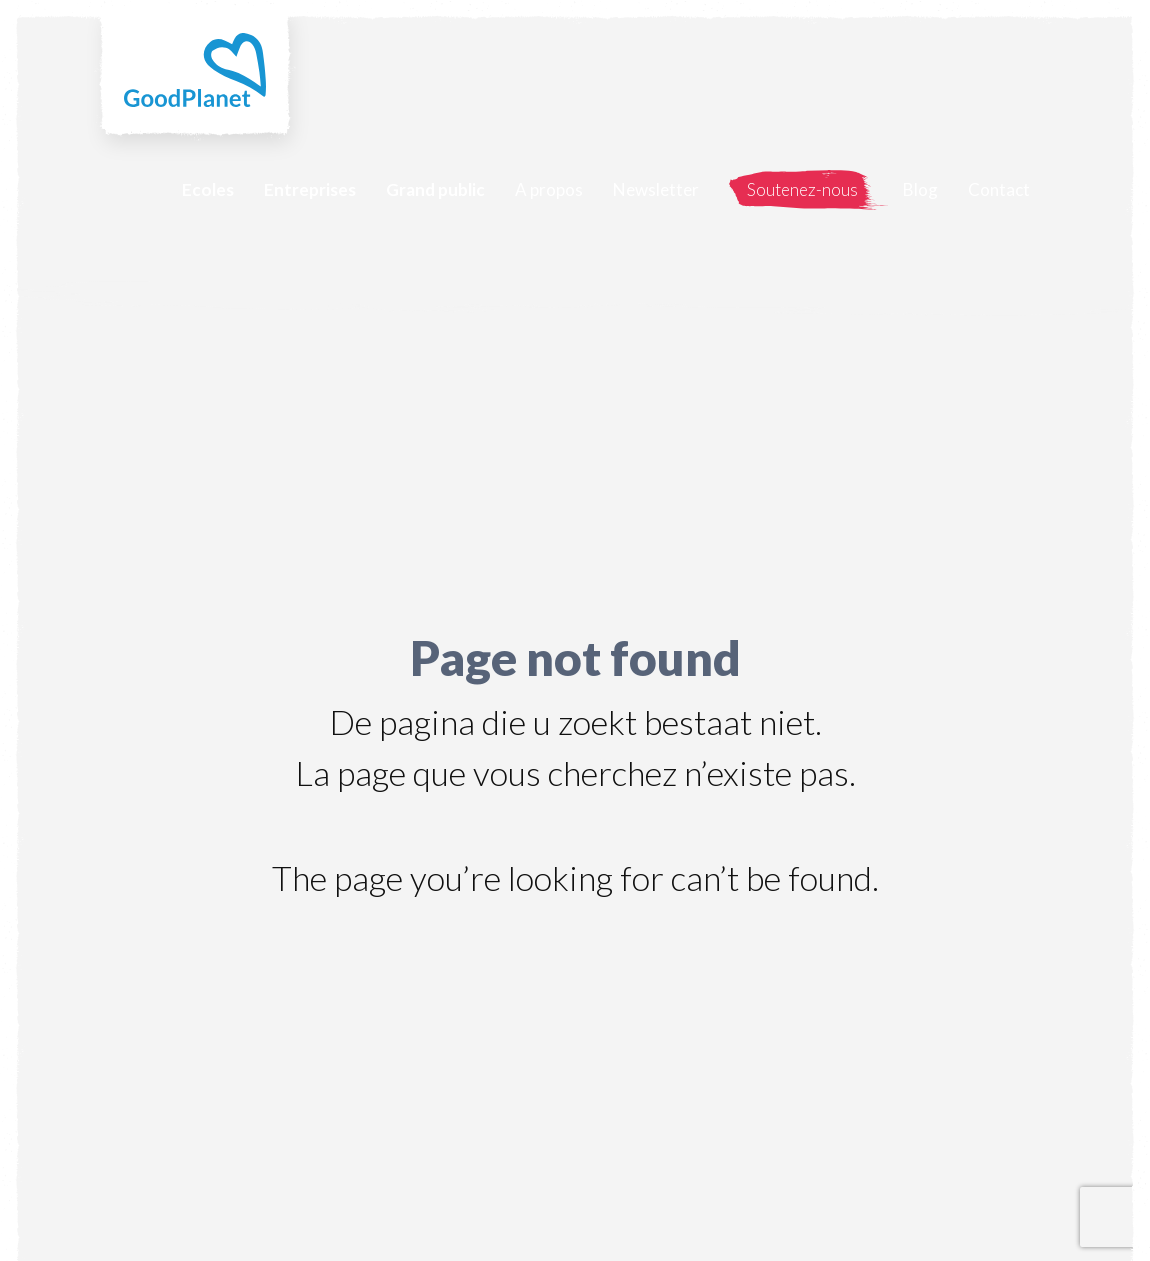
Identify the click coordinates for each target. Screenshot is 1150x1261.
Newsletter (656, 189)
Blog (920, 189)
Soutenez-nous (802, 189)
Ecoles (208, 189)
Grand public (435, 189)
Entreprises (310, 189)
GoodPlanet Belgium (195, 70)
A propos (549, 189)
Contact (999, 189)
